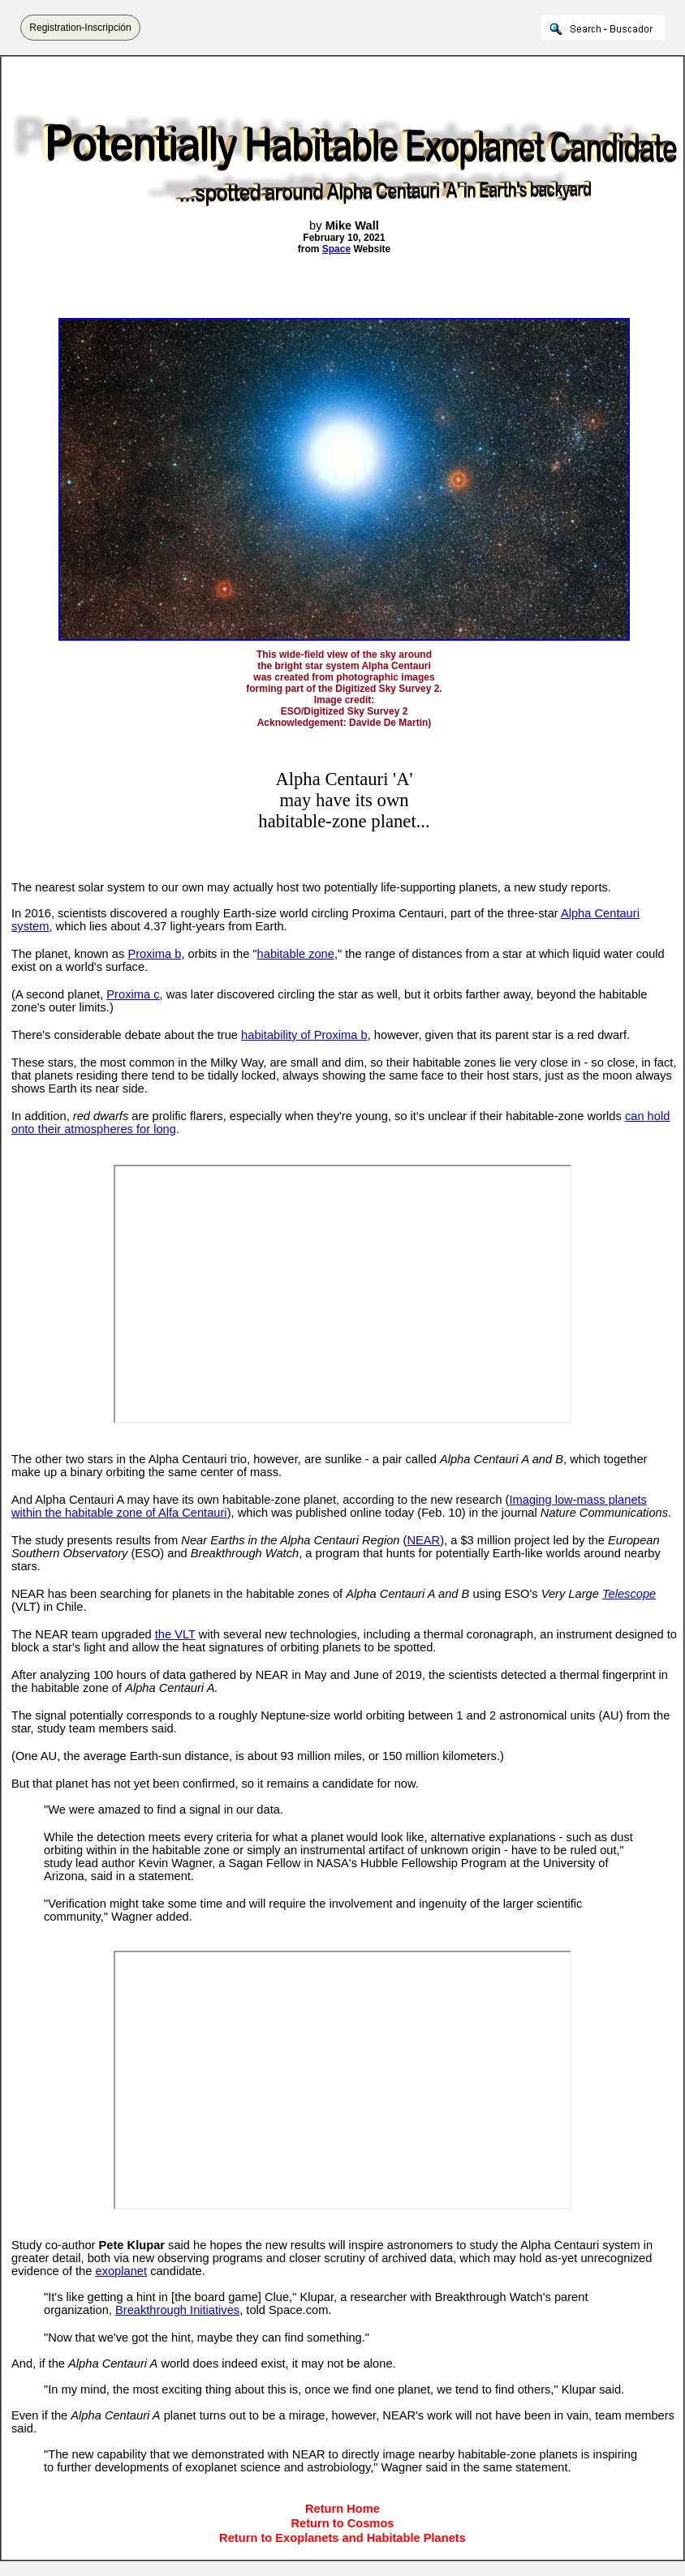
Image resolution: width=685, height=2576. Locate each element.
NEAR (423, 1540)
